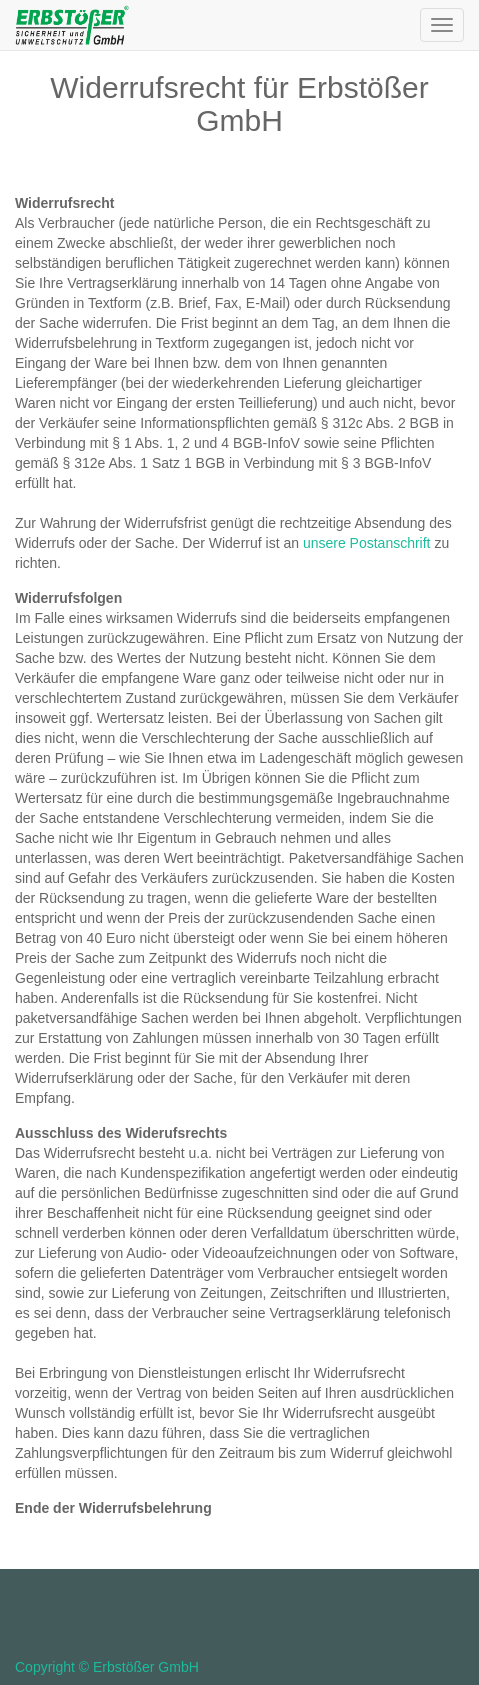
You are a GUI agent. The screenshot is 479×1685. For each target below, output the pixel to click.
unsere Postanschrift (367, 543)
